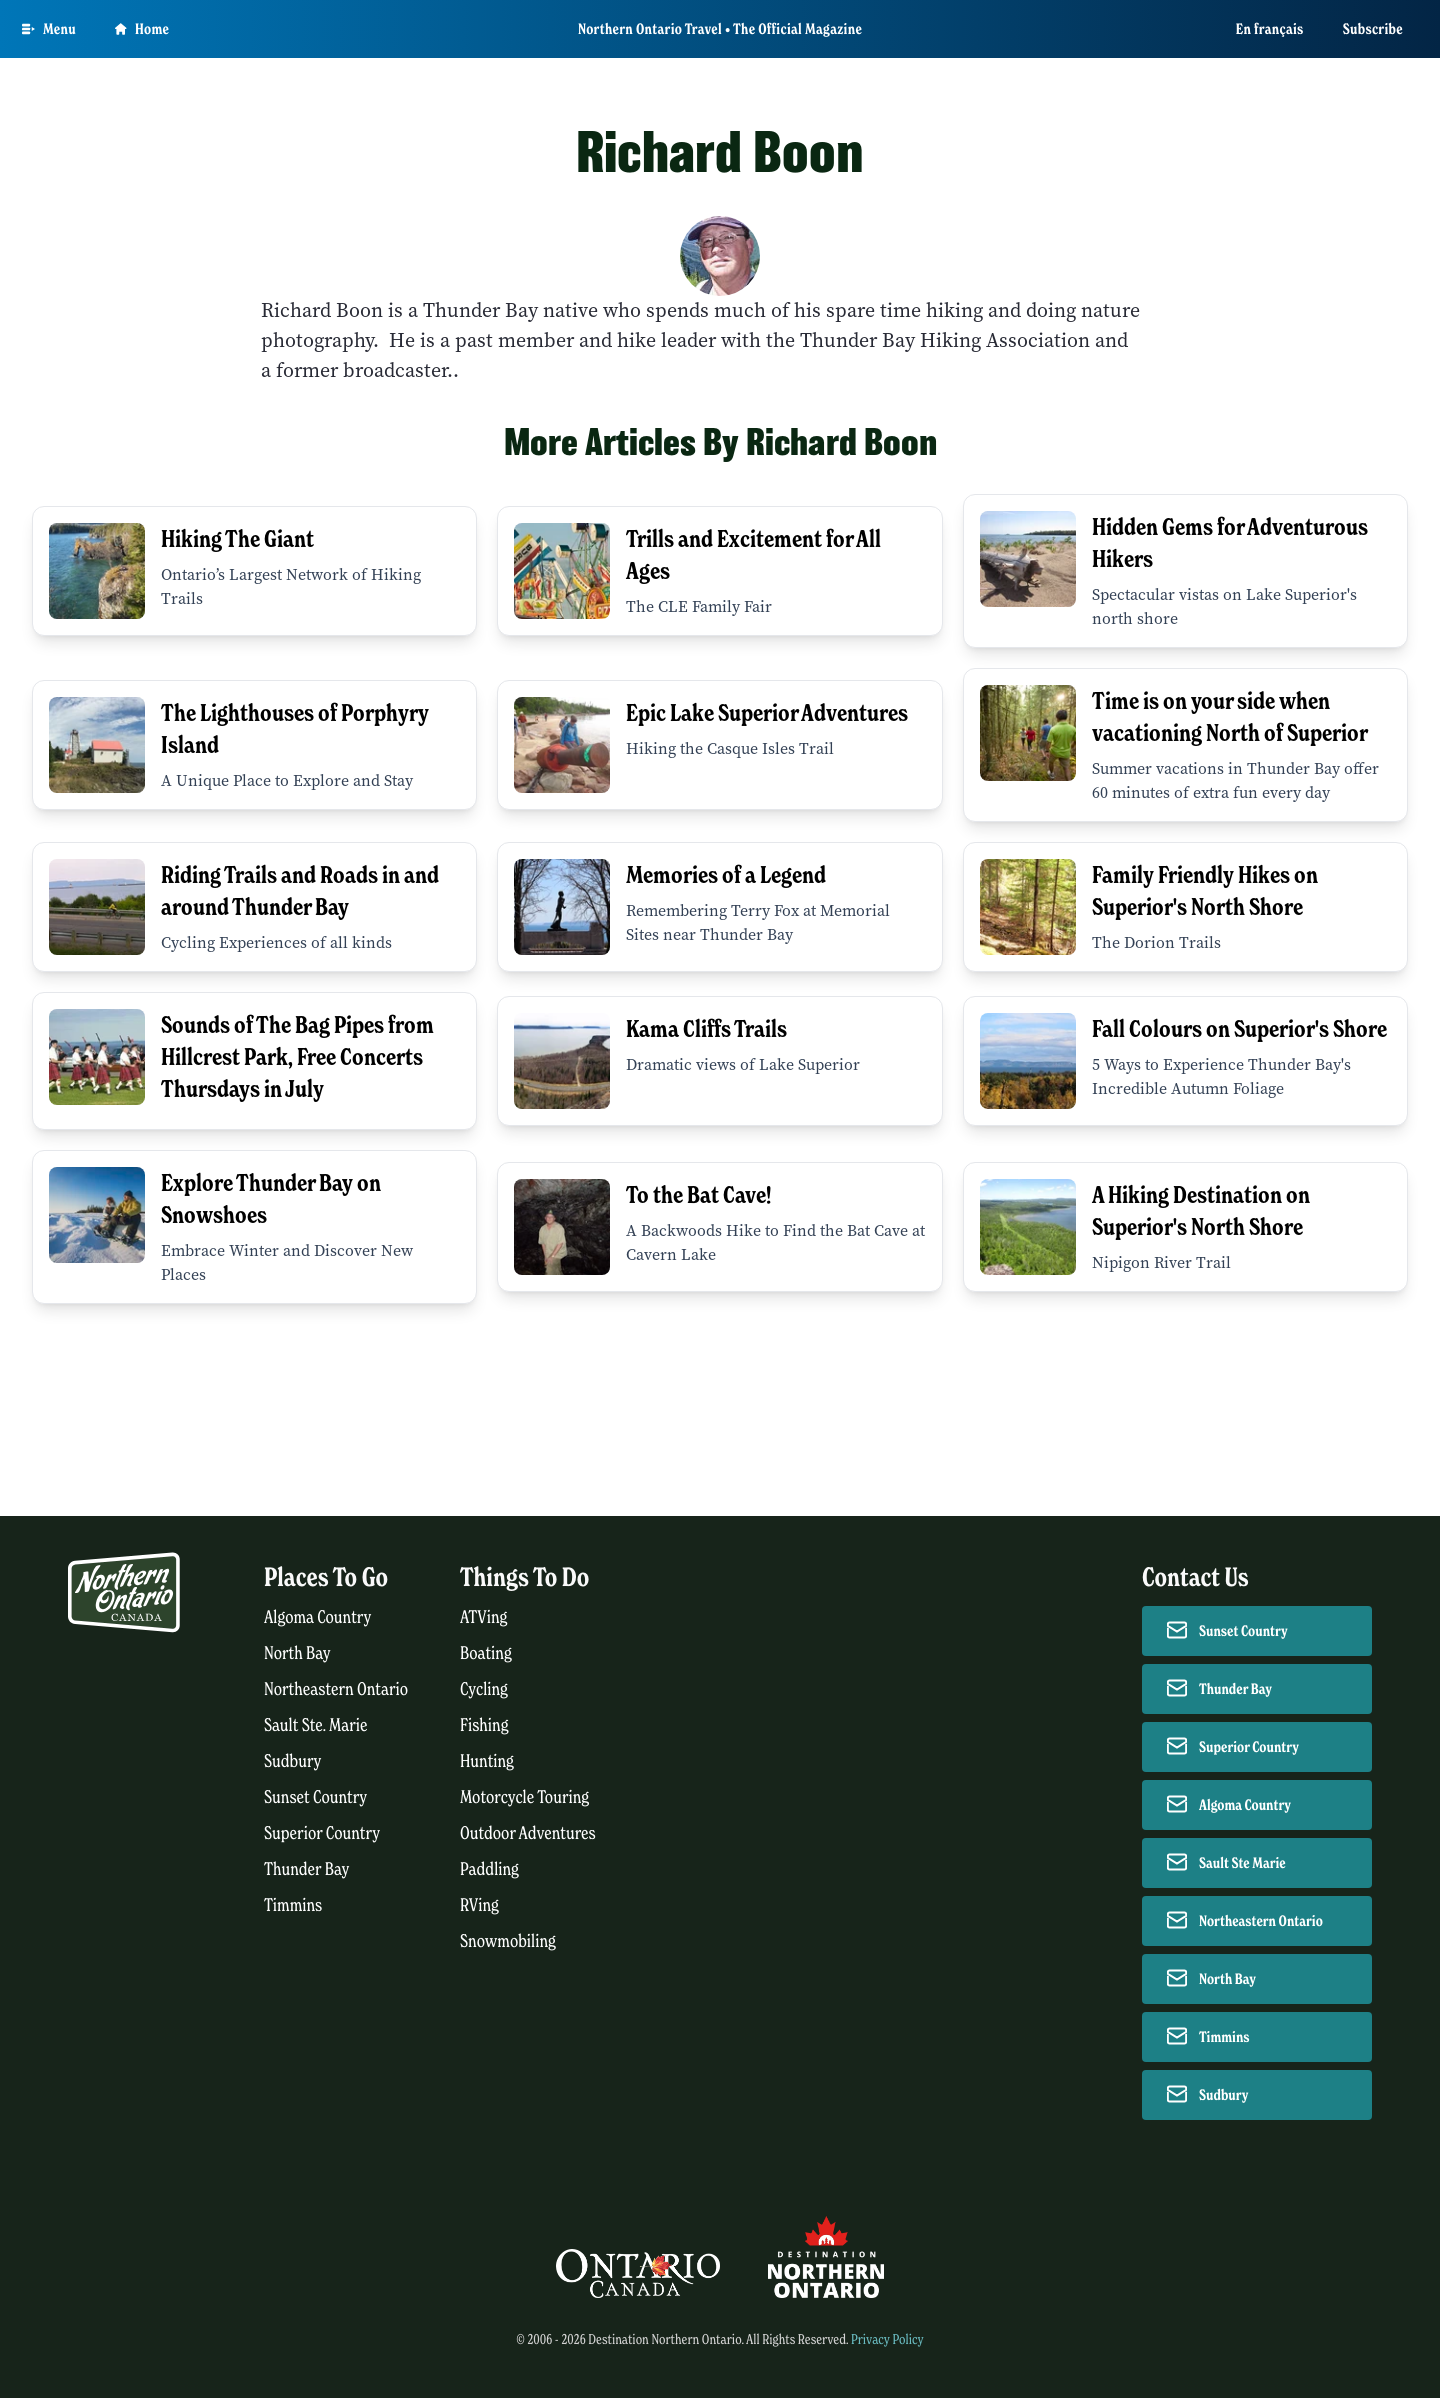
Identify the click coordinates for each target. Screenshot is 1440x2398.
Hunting (487, 1761)
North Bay (297, 1653)
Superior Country (322, 1833)
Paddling (489, 1869)
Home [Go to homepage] (142, 29)
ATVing (483, 1617)
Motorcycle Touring (524, 1797)
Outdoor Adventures (528, 1833)
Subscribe (1373, 29)
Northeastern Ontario (336, 1689)
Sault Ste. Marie (316, 1725)
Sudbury (293, 1761)
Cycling (484, 1689)
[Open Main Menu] (49, 29)
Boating (486, 1653)
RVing (479, 1905)
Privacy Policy (887, 2339)
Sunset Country (315, 1797)
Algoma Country (317, 1617)
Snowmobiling (508, 1941)
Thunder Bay (306, 1869)
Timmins (293, 1905)
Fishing (484, 1725)
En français (1270, 29)
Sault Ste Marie (1242, 1863)
